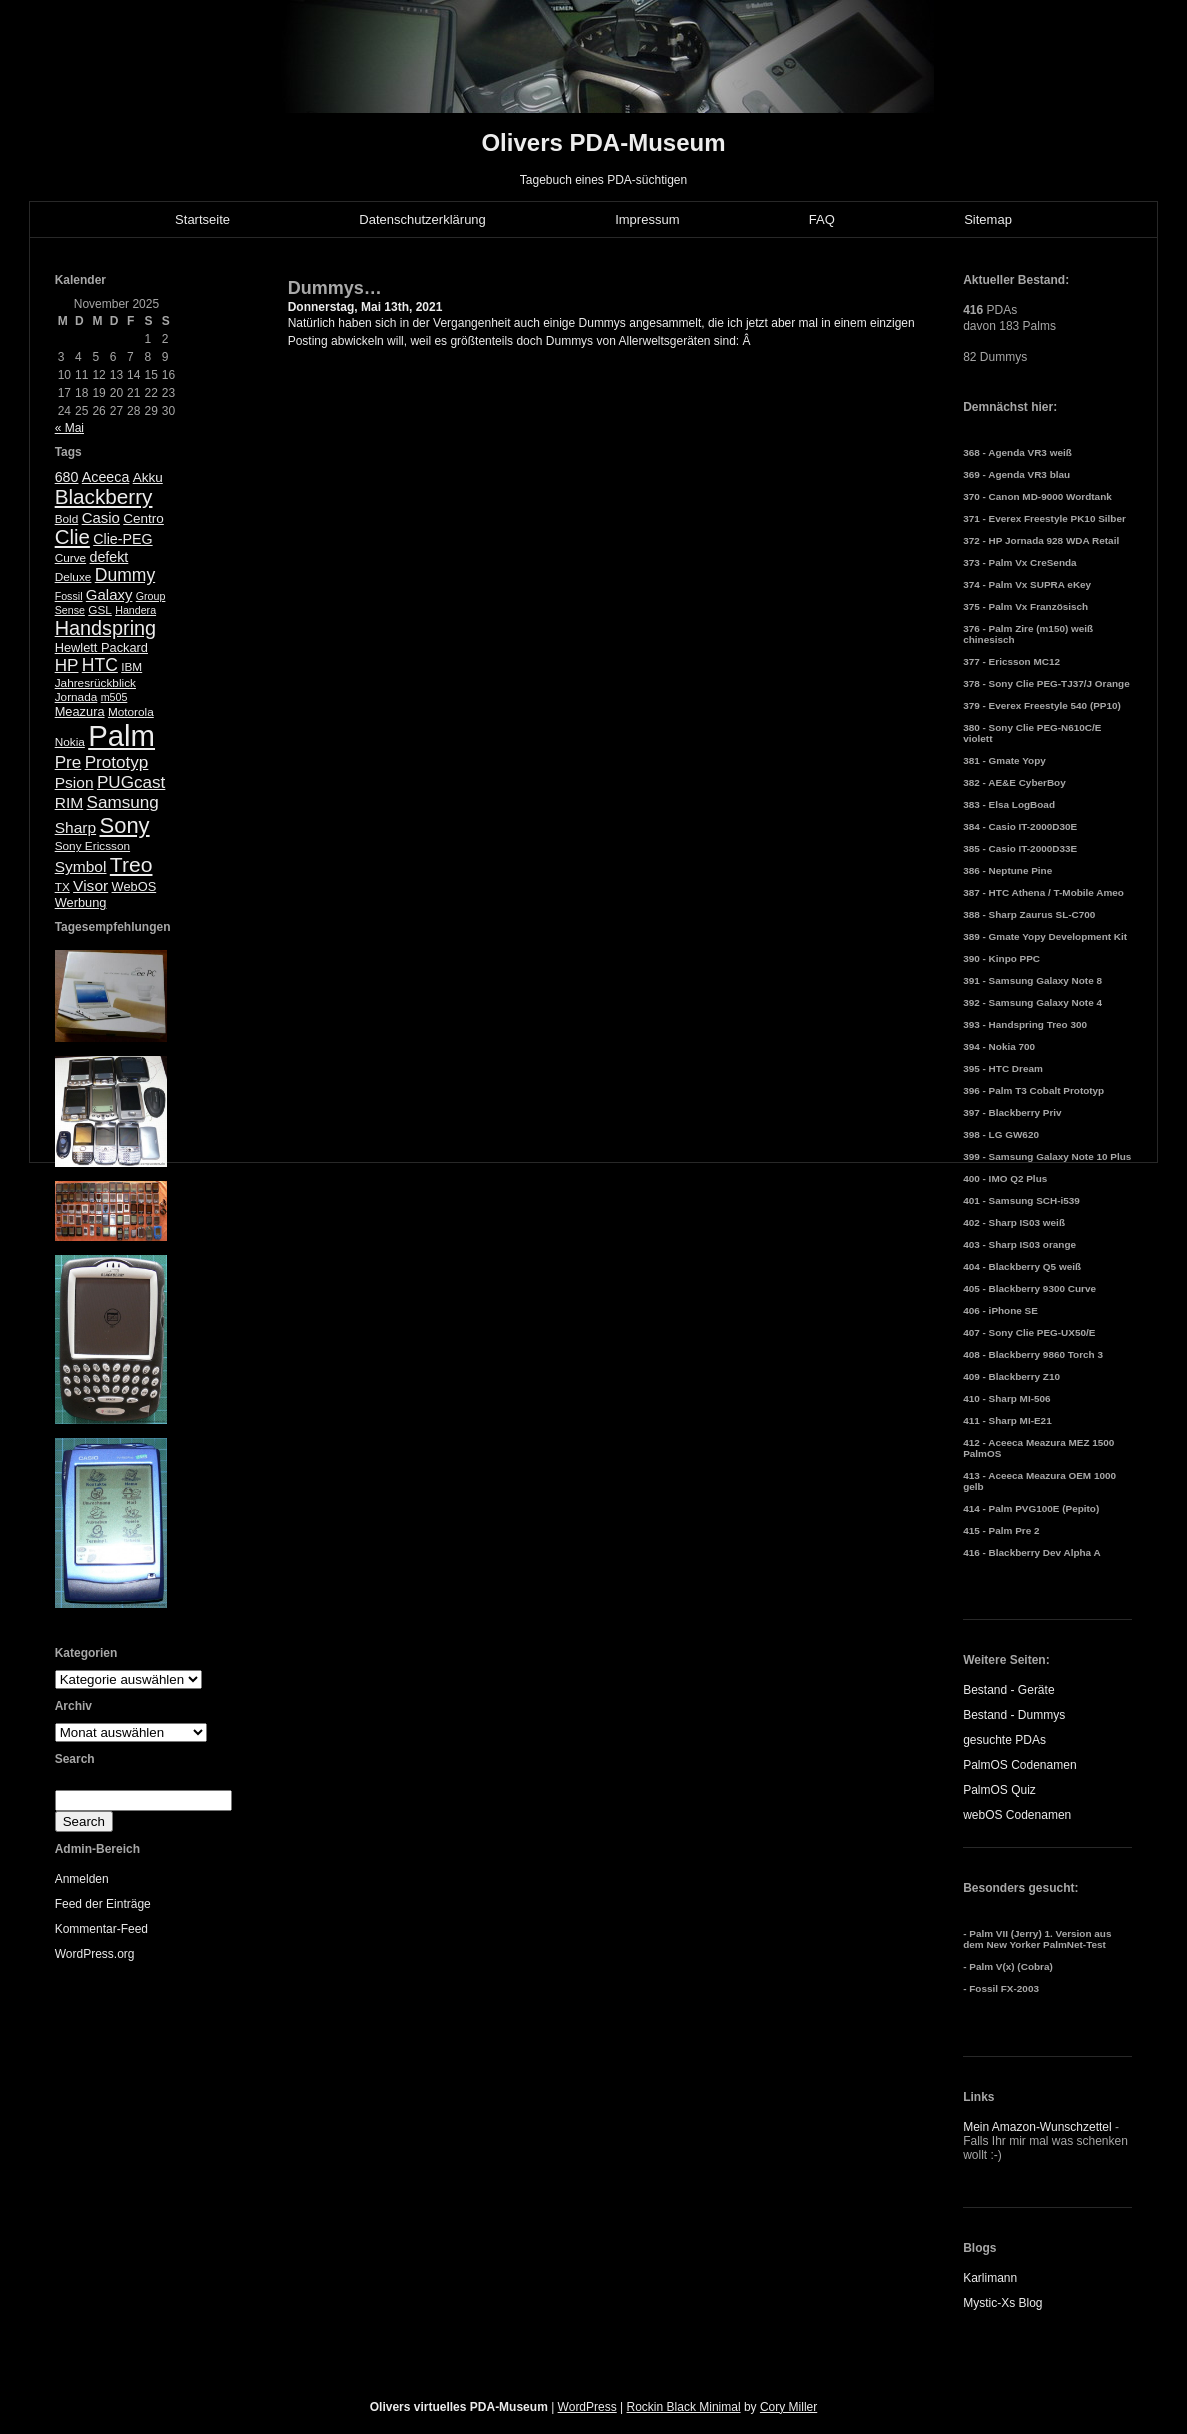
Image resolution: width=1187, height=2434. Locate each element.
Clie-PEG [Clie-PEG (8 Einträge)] (122, 539)
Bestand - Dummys (1014, 1715)
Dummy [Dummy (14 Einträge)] (125, 575)
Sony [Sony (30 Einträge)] (124, 825)
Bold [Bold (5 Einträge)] (67, 519)
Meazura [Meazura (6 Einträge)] (80, 711)
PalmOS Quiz (999, 1790)
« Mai (69, 428)
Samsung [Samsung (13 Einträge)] (123, 802)
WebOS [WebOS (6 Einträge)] (134, 886)
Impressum (647, 219)
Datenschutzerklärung (422, 219)
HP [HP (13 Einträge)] (67, 665)
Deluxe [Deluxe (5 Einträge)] (73, 577)
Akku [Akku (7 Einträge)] (148, 477)
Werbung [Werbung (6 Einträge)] (81, 902)
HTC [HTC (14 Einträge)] (100, 665)
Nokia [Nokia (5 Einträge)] (70, 742)
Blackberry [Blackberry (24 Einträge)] (104, 496)
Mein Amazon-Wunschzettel (1037, 2127)
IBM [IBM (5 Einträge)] (131, 667)
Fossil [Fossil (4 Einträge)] (69, 596)
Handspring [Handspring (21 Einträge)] (106, 628)
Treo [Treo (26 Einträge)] (131, 864)
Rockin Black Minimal (684, 2407)
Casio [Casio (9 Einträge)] (101, 517)
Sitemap (988, 219)
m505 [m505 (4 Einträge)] (114, 697)
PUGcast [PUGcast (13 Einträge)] (131, 782)
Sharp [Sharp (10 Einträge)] (75, 827)
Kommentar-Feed (101, 1929)
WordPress (587, 2407)
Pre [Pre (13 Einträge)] (68, 762)
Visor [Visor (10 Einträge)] (90, 885)
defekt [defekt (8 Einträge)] (108, 557)
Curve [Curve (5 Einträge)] (70, 558)
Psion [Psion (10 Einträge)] (74, 782)
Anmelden (82, 1879)
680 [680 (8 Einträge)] (67, 477)
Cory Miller (788, 2407)
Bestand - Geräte (1008, 1690)
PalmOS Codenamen (1019, 1765)
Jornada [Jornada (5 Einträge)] (76, 697)
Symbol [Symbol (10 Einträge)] (81, 866)
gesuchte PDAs (1004, 1740)
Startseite (202, 219)
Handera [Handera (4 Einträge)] (135, 610)
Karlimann (990, 2278)
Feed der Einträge (103, 1904)
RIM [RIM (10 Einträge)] (69, 802)
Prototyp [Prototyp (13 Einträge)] (117, 762)
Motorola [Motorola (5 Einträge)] (131, 712)
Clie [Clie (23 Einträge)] (72, 537)
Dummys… (335, 288)
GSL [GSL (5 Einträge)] (100, 610)
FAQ (822, 219)
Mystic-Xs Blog (1002, 2303)
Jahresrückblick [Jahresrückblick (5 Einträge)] (95, 683)
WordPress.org (95, 1954)
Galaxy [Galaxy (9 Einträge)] (109, 594)
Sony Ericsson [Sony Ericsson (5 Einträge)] (92, 846)
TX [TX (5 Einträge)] (62, 887)
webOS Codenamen (1017, 1815)
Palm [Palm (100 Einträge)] (121, 735)
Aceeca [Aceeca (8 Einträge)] (106, 477)
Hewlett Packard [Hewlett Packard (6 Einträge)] (101, 647)
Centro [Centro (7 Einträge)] (143, 518)
